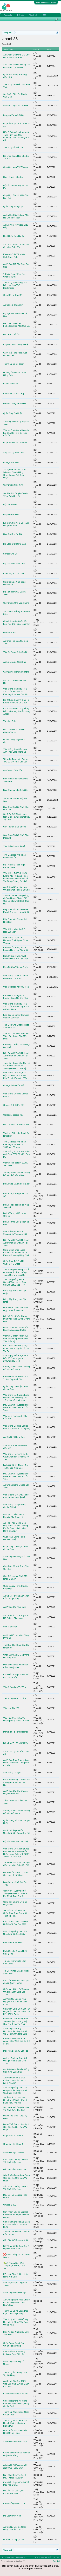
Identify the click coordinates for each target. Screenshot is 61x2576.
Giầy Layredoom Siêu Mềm (16, 672)
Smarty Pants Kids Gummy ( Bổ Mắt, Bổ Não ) (16, 1368)
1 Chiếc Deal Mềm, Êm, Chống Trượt (14, 275)
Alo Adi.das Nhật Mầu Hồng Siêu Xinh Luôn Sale (16, 2070)
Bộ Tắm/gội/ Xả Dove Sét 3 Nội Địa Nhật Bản (16, 2247)
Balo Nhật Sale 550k (12, 1942)
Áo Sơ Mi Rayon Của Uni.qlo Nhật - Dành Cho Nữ (16, 1831)
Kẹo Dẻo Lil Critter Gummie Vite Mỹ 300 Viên (16, 1016)
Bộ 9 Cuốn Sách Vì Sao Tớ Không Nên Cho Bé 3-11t (16, 701)
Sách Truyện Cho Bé (13, 177)
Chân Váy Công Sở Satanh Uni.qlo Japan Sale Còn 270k (16, 1992)
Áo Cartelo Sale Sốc (12, 770)
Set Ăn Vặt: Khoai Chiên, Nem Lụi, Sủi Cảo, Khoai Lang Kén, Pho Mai (15, 2100)
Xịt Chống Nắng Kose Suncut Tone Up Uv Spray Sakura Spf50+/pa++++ (15, 1282)
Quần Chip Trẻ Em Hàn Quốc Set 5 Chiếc (14, 1262)
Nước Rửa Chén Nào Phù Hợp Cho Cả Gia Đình (15, 1309)
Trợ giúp (56, 2557)
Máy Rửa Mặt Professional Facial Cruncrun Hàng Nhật (16, 910)
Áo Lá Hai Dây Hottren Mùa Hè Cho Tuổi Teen (16, 216)
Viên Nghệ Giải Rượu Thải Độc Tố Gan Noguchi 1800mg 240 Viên (15, 1358)
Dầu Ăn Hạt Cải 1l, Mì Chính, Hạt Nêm (13, 2492)
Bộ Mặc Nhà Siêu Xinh (14, 563)
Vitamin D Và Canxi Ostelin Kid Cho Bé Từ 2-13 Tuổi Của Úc (16, 433)
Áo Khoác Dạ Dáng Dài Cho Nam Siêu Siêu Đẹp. (16, 56)
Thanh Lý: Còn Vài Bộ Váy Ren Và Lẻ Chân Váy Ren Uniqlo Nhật (15, 2322)
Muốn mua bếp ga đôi (13, 2539)
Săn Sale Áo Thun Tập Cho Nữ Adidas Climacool (16, 1617)
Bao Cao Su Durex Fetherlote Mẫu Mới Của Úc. (16, 324)
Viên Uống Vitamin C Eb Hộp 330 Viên (14, 930)
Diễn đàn (20, 15)
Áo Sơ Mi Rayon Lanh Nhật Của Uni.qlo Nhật (16, 1597)
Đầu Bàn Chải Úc (11, 334)
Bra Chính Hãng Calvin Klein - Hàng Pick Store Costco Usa (16, 1782)
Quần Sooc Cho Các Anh (15, 442)
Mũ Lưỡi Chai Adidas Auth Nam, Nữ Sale (15, 2275)
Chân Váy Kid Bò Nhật (13, 573)
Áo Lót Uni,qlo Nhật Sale (14, 662)
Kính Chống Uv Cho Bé (14, 2503)
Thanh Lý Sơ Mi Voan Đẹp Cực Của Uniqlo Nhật (15, 2312)
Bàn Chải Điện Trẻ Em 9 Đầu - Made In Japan (14, 2476)
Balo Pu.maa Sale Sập (14, 393)
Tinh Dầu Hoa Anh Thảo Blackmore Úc (14, 856)
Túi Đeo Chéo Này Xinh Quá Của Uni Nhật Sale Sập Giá (16, 1863)
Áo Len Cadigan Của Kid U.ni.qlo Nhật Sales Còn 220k (15, 2061)
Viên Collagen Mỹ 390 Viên (16, 987)
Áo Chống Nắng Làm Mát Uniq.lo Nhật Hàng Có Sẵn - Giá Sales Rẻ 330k (16, 2090)
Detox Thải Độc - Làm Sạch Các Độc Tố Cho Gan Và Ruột (16, 2127)
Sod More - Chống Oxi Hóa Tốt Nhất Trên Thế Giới (16, 2108)
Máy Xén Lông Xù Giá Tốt (15, 2051)
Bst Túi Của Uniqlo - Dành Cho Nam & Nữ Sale (15, 1873)
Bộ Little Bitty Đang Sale (14, 544)
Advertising (39, 2557)
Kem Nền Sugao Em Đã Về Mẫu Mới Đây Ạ (16, 2483)
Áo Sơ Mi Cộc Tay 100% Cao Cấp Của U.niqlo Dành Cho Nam (16, 2384)
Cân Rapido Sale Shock (14, 827)
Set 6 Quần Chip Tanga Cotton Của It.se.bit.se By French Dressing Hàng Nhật (16, 1252)
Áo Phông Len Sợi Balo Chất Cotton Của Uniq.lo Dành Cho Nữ (14, 2080)
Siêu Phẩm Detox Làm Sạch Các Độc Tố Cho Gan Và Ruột (16, 2178)
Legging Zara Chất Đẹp (14, 115)
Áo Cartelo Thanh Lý (13, 305)
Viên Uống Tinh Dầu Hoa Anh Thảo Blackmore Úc (15, 750)
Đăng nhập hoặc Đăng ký (46, 2)
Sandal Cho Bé (10, 554)
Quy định (56, 2561)
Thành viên (33, 15)
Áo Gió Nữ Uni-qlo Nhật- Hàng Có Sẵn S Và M (14, 2528)
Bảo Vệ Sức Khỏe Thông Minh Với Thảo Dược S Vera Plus (16, 1319)
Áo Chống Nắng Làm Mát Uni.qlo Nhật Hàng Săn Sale (16, 888)
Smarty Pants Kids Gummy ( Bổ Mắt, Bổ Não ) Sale (16, 1173)
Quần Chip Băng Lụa (13, 206)
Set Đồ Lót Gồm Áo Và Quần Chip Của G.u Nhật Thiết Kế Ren (15, 1913)
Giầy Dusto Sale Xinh (13, 485)
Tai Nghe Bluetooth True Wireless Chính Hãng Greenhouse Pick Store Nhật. (14, 473)
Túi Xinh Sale (9, 721)
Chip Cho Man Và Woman (15, 167)
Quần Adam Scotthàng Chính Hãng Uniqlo (14, 2344)
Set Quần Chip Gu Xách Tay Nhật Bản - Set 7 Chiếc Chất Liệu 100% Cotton (16, 2011)
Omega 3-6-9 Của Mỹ (13, 1085)
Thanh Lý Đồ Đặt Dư (13, 147)
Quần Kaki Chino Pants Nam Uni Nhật (14, 1538)
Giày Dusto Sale (11, 514)
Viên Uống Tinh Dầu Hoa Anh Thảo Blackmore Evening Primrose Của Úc (15, 691)
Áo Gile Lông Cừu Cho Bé (15, 105)
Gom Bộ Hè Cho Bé (12, 295)
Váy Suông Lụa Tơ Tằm (14, 1687)
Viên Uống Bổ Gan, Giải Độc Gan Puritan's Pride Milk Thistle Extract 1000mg (16, 1075)
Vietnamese (20, 2557)
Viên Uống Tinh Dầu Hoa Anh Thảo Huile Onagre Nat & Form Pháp (16, 1006)
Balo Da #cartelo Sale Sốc (15, 790)
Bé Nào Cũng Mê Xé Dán (15, 403)
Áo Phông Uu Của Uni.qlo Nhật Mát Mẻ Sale (15, 1792)
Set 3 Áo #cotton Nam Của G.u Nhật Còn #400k (15, 1982)
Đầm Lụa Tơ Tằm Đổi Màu (15, 1732)
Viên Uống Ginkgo (11, 1772)
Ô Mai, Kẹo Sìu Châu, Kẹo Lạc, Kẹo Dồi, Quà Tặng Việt (16, 622)
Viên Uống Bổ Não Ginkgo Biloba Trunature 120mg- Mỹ (16, 1427)
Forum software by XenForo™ (13, 2561)
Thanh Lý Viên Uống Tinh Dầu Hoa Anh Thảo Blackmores (15, 285)
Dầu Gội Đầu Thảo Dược (15, 2169)
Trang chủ (8, 15)
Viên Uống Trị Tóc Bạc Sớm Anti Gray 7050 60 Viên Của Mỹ (16, 1154)
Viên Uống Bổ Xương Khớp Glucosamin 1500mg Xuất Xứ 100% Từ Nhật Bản (16, 1398)
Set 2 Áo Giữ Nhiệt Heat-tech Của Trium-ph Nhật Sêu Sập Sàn (16, 817)
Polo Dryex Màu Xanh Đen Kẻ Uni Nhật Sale (15, 1666)
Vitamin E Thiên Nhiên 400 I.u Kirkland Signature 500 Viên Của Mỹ (15, 1338)
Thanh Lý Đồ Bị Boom (13, 364)
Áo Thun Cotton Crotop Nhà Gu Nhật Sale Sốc (16, 246)
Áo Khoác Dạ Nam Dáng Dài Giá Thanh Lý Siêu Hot (16, 66)
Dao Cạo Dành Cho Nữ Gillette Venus (14, 731)
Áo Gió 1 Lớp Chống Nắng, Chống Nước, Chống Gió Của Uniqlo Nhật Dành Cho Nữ (16, 899)
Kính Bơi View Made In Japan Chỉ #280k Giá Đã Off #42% (16, 2041)
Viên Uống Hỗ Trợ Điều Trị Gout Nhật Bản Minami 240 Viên (16, 1457)
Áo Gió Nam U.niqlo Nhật (15, 2441)
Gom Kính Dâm (10, 383)
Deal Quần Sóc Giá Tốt (14, 236)
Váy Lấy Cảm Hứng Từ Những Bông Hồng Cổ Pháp (16, 1719)
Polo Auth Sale (10, 632)
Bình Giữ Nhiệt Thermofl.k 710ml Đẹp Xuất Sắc (15, 1377)
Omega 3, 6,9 (9, 2205)
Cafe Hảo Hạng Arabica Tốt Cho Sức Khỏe (16, 1676)
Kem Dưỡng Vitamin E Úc (15, 967)
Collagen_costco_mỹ (13, 1115)
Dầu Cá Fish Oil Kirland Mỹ (16, 1124)
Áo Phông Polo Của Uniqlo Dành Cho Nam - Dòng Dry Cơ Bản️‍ (16, 1763)
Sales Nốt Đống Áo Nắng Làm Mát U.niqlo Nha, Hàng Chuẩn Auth (16, 2403)
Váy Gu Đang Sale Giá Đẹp (16, 652)
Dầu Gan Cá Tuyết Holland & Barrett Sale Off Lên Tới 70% (15, 1056)
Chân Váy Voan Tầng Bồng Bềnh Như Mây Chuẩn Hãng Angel (16, 711)
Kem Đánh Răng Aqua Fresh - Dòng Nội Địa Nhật (15, 996)
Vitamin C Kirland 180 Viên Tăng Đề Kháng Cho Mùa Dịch (15, 1036)
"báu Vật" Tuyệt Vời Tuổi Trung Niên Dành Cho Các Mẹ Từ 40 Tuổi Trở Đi (15, 1893)
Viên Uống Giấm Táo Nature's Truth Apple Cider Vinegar (15, 940)
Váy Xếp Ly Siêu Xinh (13, 452)
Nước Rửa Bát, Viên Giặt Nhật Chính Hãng (15, 2431)
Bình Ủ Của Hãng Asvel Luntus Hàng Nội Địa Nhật (15, 948)
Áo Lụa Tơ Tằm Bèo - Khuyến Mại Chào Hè (13, 1515)
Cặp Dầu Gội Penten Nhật (15, 2240)
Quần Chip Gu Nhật (12, 413)
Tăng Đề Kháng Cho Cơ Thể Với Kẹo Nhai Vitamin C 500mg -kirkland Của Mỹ (16, 1066)
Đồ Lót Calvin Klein (12, 2516)
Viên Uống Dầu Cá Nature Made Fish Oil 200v (15, 977)
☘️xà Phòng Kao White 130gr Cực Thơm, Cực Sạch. (14, 2266)
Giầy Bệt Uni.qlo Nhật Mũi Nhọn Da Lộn (15, 1577)
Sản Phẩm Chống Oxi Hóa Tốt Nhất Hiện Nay (15, 2161)
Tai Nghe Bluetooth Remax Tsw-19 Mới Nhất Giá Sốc (15, 760)
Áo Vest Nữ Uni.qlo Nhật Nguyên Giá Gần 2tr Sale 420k (15, 2001)
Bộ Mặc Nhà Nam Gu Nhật (15, 1841)
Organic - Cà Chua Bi (13, 2135)
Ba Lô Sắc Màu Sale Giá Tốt (16, 1184)
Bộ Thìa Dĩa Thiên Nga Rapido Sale (14, 866)
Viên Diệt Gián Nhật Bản (14, 846)
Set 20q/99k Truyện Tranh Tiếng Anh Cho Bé (15, 494)
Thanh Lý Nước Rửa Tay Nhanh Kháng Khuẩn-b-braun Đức (15, 2423)
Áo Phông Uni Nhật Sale (14, 1607)
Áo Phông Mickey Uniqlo (14, 2292)
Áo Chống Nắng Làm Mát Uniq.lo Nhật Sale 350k (15, 1932)
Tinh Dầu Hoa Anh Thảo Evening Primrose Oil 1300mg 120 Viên (14, 1144)
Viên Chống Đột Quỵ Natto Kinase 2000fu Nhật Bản (16, 1496)
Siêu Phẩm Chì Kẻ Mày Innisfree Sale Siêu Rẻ (14, 2353)
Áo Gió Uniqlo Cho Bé (13, 2152)
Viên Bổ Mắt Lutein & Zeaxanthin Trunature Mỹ (15, 1233)
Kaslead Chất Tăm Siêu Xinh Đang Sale (14, 255)
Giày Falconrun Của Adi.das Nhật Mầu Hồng (16, 2454)
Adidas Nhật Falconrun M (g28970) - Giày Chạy (15, 2466)
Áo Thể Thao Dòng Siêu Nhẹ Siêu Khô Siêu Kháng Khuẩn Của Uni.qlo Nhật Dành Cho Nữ (15, 1527)
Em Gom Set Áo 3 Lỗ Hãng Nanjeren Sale (16, 524)
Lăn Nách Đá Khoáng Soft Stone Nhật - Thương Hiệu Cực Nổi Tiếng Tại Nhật (15, 2021)
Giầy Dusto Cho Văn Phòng (16, 603)
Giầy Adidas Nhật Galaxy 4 (15, 2393)
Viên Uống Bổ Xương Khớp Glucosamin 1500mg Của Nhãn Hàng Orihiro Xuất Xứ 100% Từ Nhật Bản (16, 1853)
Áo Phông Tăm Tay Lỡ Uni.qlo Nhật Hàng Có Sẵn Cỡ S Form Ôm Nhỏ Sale (15, 2031)
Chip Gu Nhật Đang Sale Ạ (15, 344)
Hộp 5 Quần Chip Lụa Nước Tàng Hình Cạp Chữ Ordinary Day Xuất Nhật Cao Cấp (16, 136)
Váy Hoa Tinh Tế (11, 1708)
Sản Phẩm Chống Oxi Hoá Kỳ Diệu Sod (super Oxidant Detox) (16, 2214)
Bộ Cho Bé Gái (10, 504)
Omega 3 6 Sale (11, 462)
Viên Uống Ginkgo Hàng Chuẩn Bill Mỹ (14, 1506)
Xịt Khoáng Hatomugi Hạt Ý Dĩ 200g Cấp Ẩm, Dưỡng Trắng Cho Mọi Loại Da (16, 1272)
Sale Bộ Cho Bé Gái (12, 534)
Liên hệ (48, 2557)
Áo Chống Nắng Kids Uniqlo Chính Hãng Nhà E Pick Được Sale (16, 2302)
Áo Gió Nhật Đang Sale (14, 1437)
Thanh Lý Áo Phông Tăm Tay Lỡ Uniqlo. (15, 2374)
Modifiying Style (8, 2557)
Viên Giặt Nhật (10, 1626)
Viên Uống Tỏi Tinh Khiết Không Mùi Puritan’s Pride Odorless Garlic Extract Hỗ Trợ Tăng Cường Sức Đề (15, 877)
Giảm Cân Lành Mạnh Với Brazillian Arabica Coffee (15, 1328)
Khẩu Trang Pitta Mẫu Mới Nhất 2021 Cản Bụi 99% (15, 1923)
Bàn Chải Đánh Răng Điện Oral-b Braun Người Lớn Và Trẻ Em (16, 1348)
